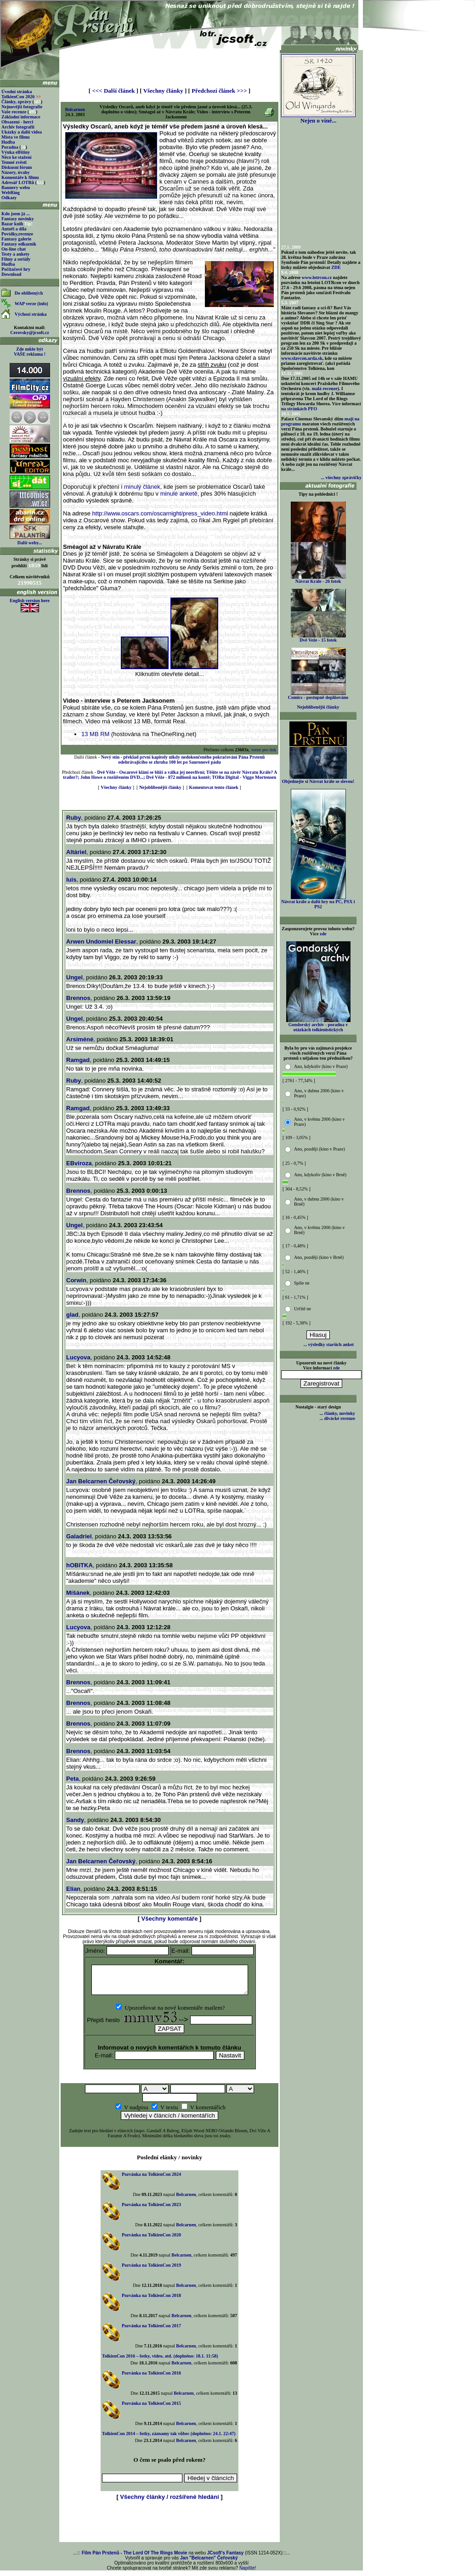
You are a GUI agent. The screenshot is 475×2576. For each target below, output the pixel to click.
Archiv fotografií (17, 126)
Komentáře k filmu (20, 177)
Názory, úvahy (15, 172)
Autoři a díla (13, 228)
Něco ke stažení (16, 157)
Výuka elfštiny (15, 152)
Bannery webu (15, 187)
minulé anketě (179, 493)
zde (323, 933)
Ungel (74, 977)
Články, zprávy (16, 101)
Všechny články (163, 90)
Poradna (9, 147)
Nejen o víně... (318, 118)
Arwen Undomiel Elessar (101, 941)
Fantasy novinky (17, 218)
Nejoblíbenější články (160, 787)
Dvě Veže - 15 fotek (318, 638)
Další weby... (29, 542)
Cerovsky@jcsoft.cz (29, 332)
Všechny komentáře (169, 1918)
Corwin (76, 1280)
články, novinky (339, 1413)
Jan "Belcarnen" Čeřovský (209, 2563)
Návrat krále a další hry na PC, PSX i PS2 (318, 902)
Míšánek (78, 1592)
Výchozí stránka (31, 314)
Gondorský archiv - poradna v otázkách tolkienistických (318, 1025)
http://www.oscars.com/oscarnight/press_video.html (160, 513)
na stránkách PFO (299, 408)
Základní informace (20, 116)
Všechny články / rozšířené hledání (169, 2502)
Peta (72, 1778)
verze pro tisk (263, 749)
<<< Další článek (113, 90)
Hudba (8, 142)
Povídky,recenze (17, 233)
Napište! (247, 2573)
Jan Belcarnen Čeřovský (101, 1481)
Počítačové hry (15, 269)
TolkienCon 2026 (21, 96)
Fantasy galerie (16, 238)
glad (72, 1314)
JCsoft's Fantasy (225, 2558)
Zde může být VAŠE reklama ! (29, 351)
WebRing (10, 192)
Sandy (75, 1819)
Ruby (73, 817)
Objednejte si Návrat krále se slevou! (318, 779)
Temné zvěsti (14, 162)
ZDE (336, 267)
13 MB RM (95, 734)
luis (71, 879)
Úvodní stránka (16, 91)
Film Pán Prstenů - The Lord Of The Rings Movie (134, 2558)
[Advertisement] (169, 65)
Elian (73, 1888)
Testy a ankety (15, 254)
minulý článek (142, 486)
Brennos (78, 998)
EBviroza (79, 1163)
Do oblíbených (29, 293)
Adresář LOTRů (17, 182)
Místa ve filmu (15, 137)
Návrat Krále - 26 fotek (318, 579)
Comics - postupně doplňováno (318, 695)
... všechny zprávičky (341, 477)
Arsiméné (79, 1039)
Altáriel (76, 852)
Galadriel (79, 1536)
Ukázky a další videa (21, 131)
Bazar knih (12, 223)
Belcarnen (75, 109)
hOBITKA (79, 1565)
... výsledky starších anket (329, 1344)
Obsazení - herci (17, 121)
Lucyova (78, 1357)
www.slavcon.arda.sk (301, 358)
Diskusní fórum (16, 167)
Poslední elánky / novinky (169, 2162)
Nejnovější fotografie (21, 106)
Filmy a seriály (15, 259)
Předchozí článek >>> (219, 90)
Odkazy (9, 197)
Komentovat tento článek (213, 787)
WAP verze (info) (31, 303)
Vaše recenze (13, 111)
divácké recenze (339, 1418)
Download (11, 274)
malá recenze (325, 388)
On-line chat (13, 248)
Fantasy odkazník (18, 243)
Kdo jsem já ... (15, 213)
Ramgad (78, 1059)
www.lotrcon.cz (317, 277)
